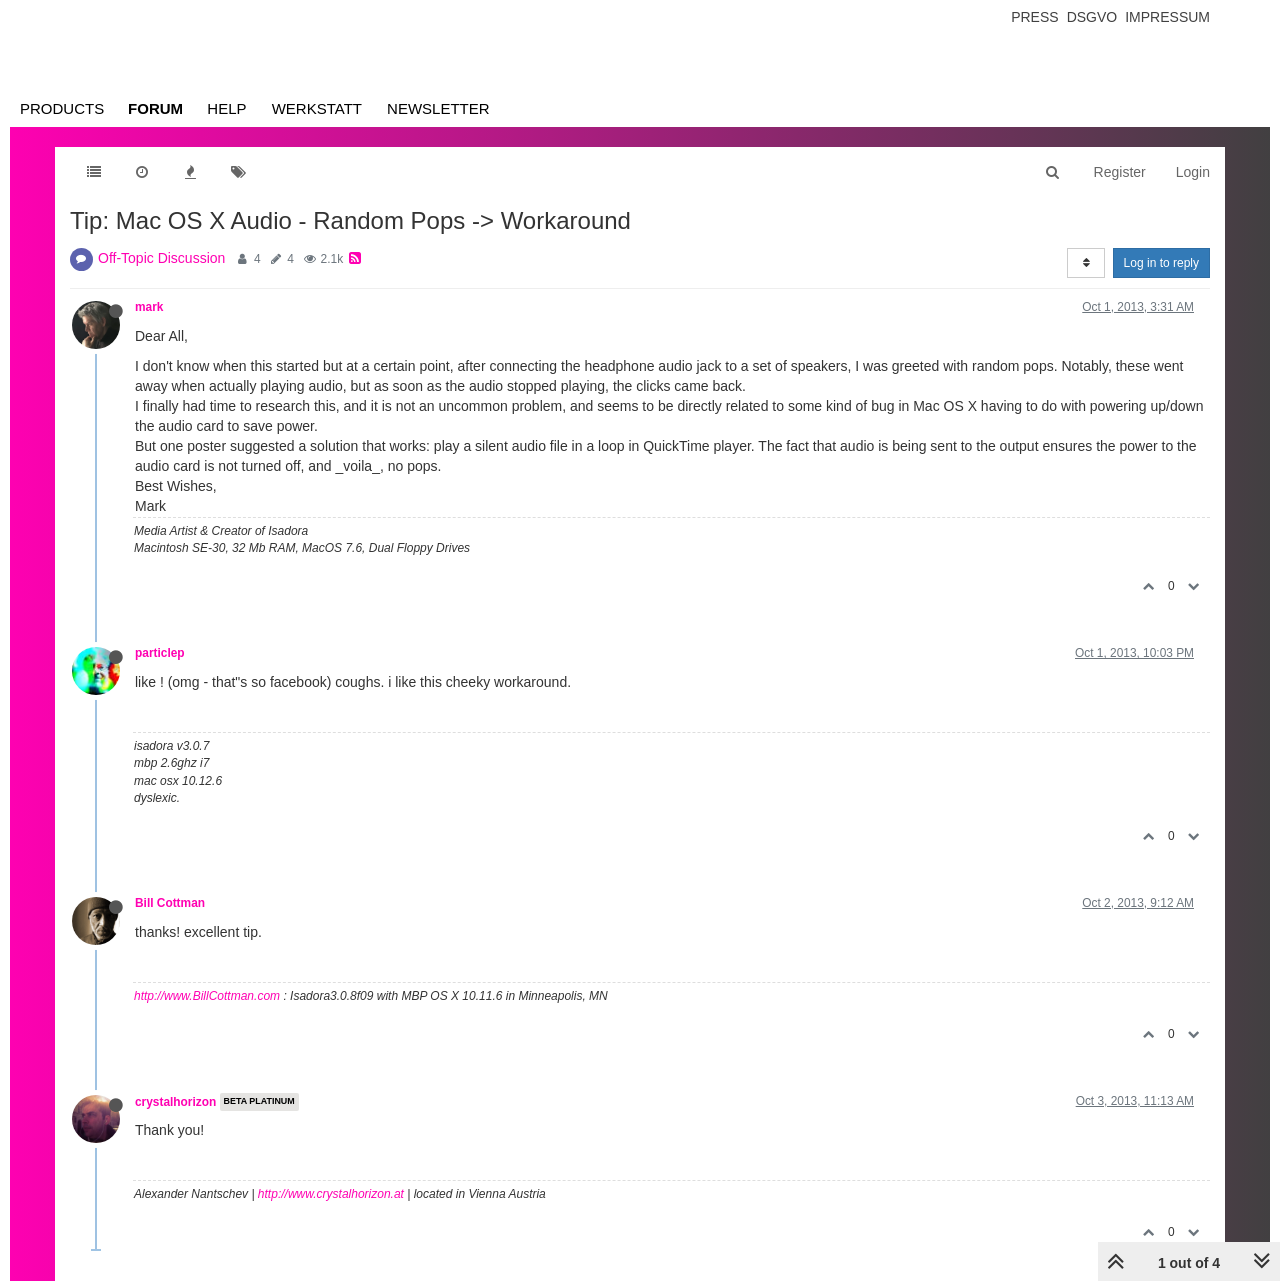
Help (226, 108)
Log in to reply (1161, 263)
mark (149, 307)
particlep (160, 653)
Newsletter (438, 108)
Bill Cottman (170, 903)
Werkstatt (317, 108)
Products (62, 108)
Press (1034, 17)
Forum (155, 108)
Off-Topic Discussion (161, 258)
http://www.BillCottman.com (207, 996)
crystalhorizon (175, 1102)
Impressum (1167, 17)
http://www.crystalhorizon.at (331, 1194)
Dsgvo (1092, 17)
